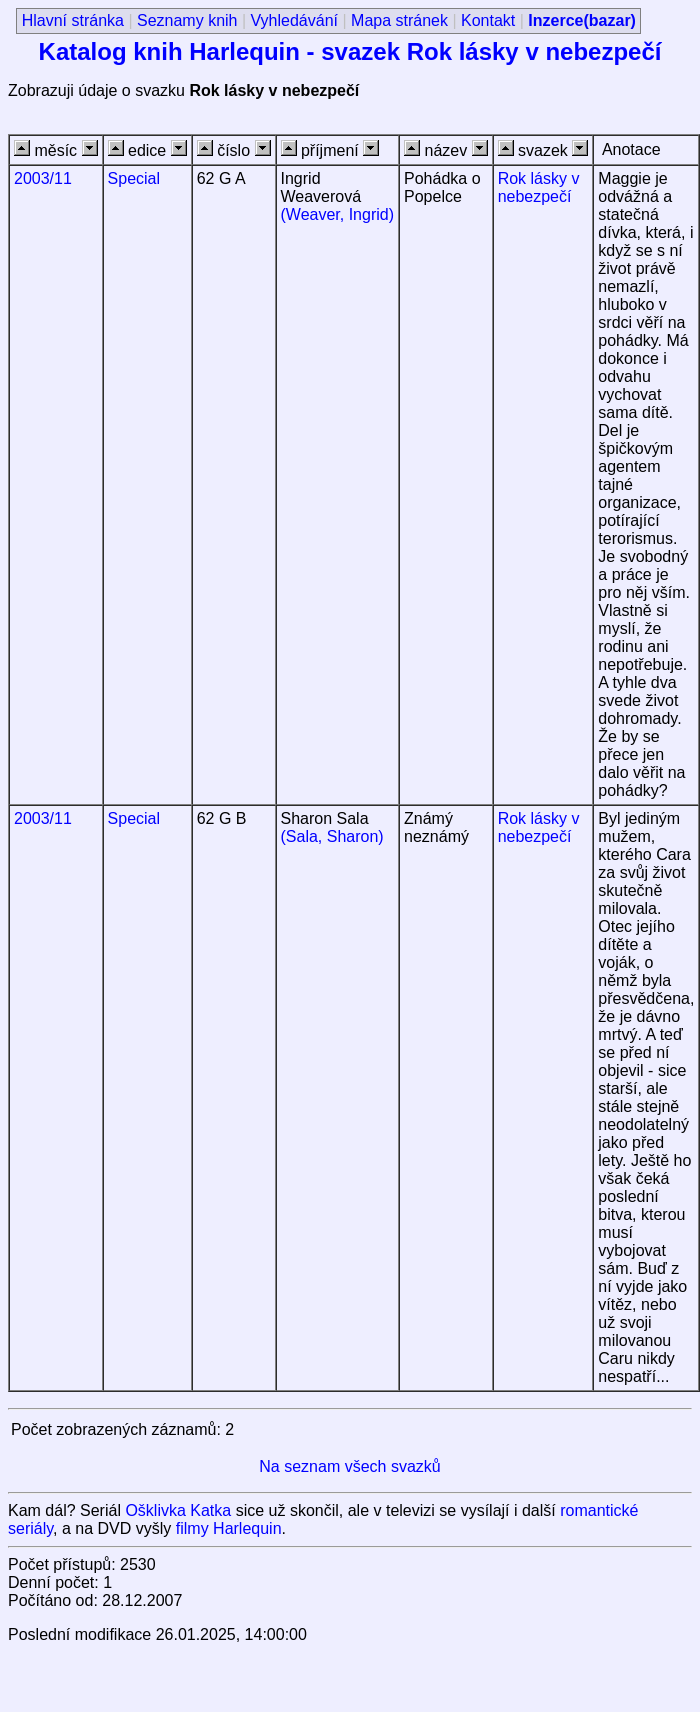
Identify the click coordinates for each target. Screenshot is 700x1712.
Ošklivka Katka (178, 1510)
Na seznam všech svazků (349, 1466)
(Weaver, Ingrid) (338, 214)
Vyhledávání (294, 20)
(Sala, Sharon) (332, 836)
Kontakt (488, 20)
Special (134, 178)
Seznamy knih (187, 20)
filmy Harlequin (229, 1528)
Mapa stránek (399, 20)
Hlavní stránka (73, 20)
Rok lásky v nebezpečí (539, 187)
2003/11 (43, 178)
